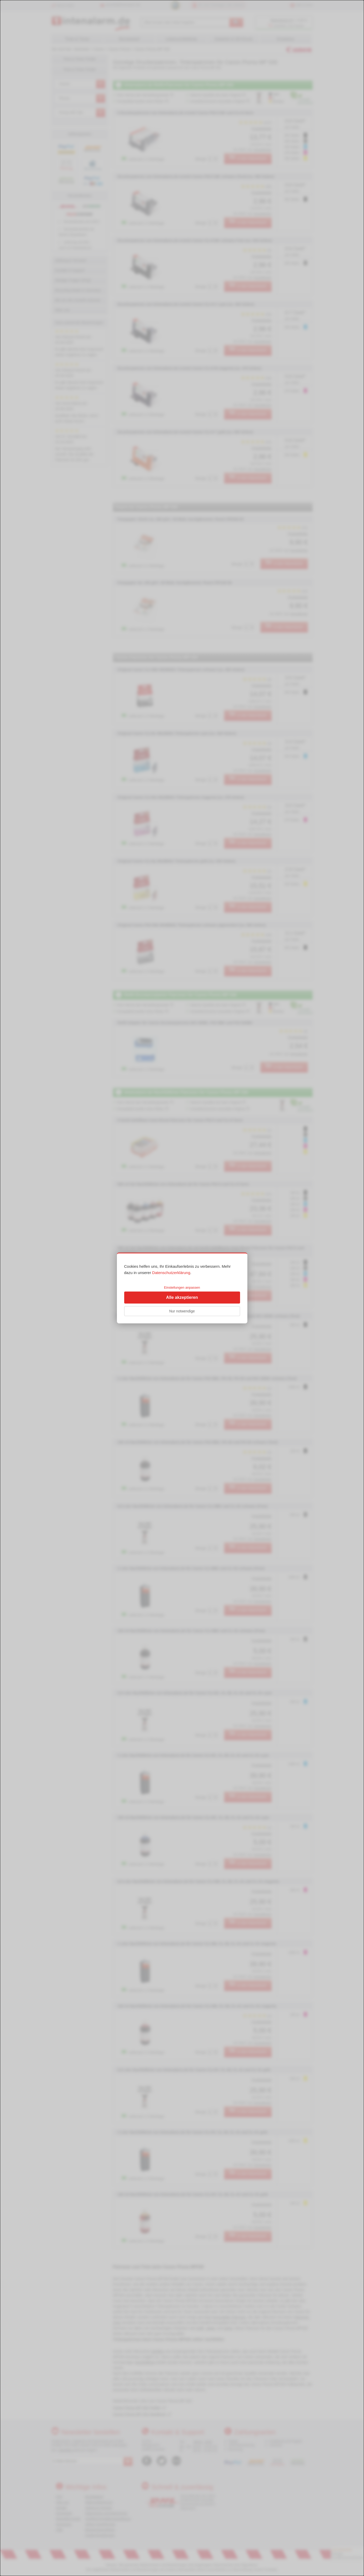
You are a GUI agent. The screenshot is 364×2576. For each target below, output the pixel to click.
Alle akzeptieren (182, 1297)
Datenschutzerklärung (171, 1272)
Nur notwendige (182, 1311)
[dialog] (182, 1288)
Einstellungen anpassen (182, 1287)
